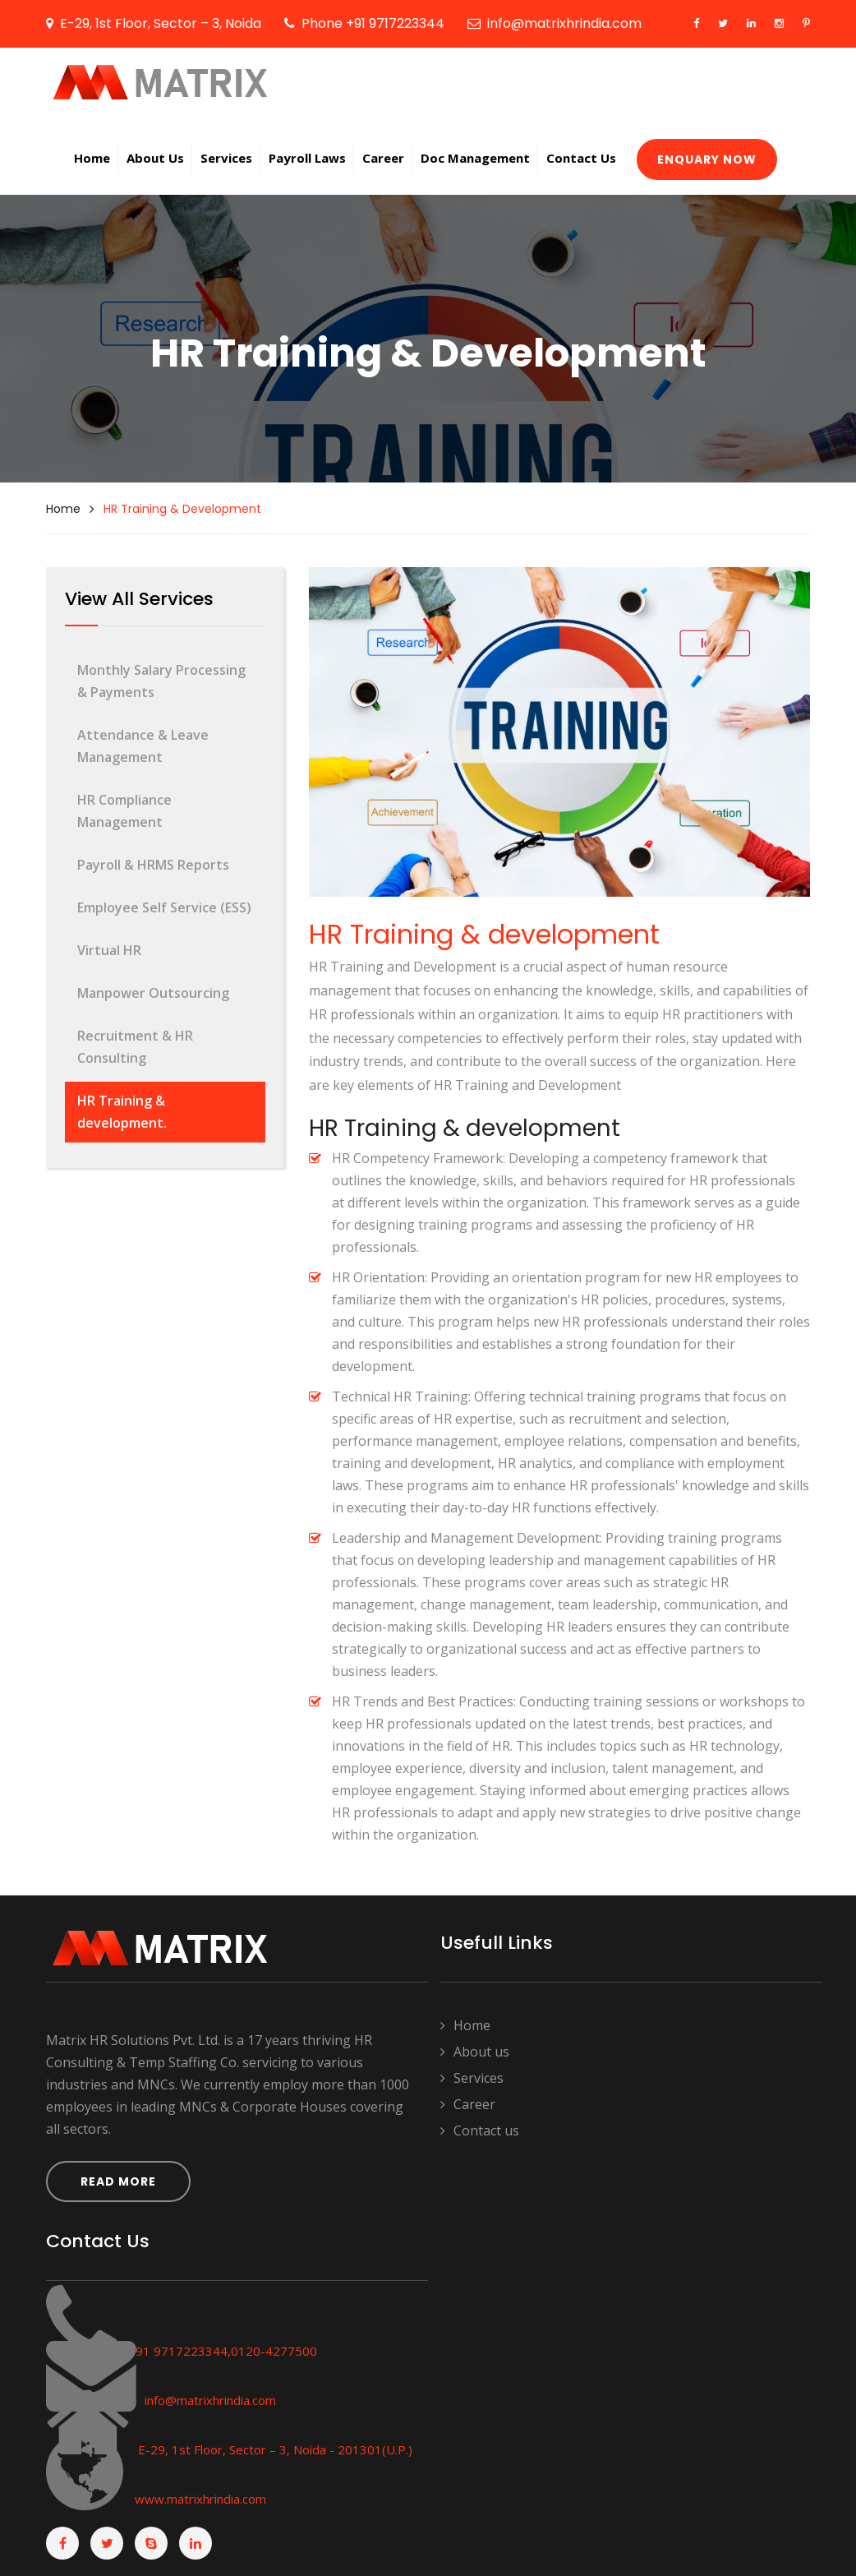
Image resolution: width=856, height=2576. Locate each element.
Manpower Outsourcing (153, 993)
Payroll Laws (307, 158)
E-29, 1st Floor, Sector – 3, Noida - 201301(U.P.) (275, 2449)
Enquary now (707, 159)
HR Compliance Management (124, 811)
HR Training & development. (122, 1112)
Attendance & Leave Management (143, 746)
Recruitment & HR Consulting (135, 1047)
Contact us (479, 2131)
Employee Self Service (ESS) (164, 907)
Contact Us (581, 158)
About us (155, 158)
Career (383, 158)
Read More (118, 2181)
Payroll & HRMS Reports (153, 865)
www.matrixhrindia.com (198, 2499)
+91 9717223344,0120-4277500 (221, 2351)
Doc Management (475, 158)
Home (92, 158)
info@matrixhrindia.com (210, 2400)
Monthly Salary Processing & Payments (161, 681)
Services (226, 158)
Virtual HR (109, 950)
